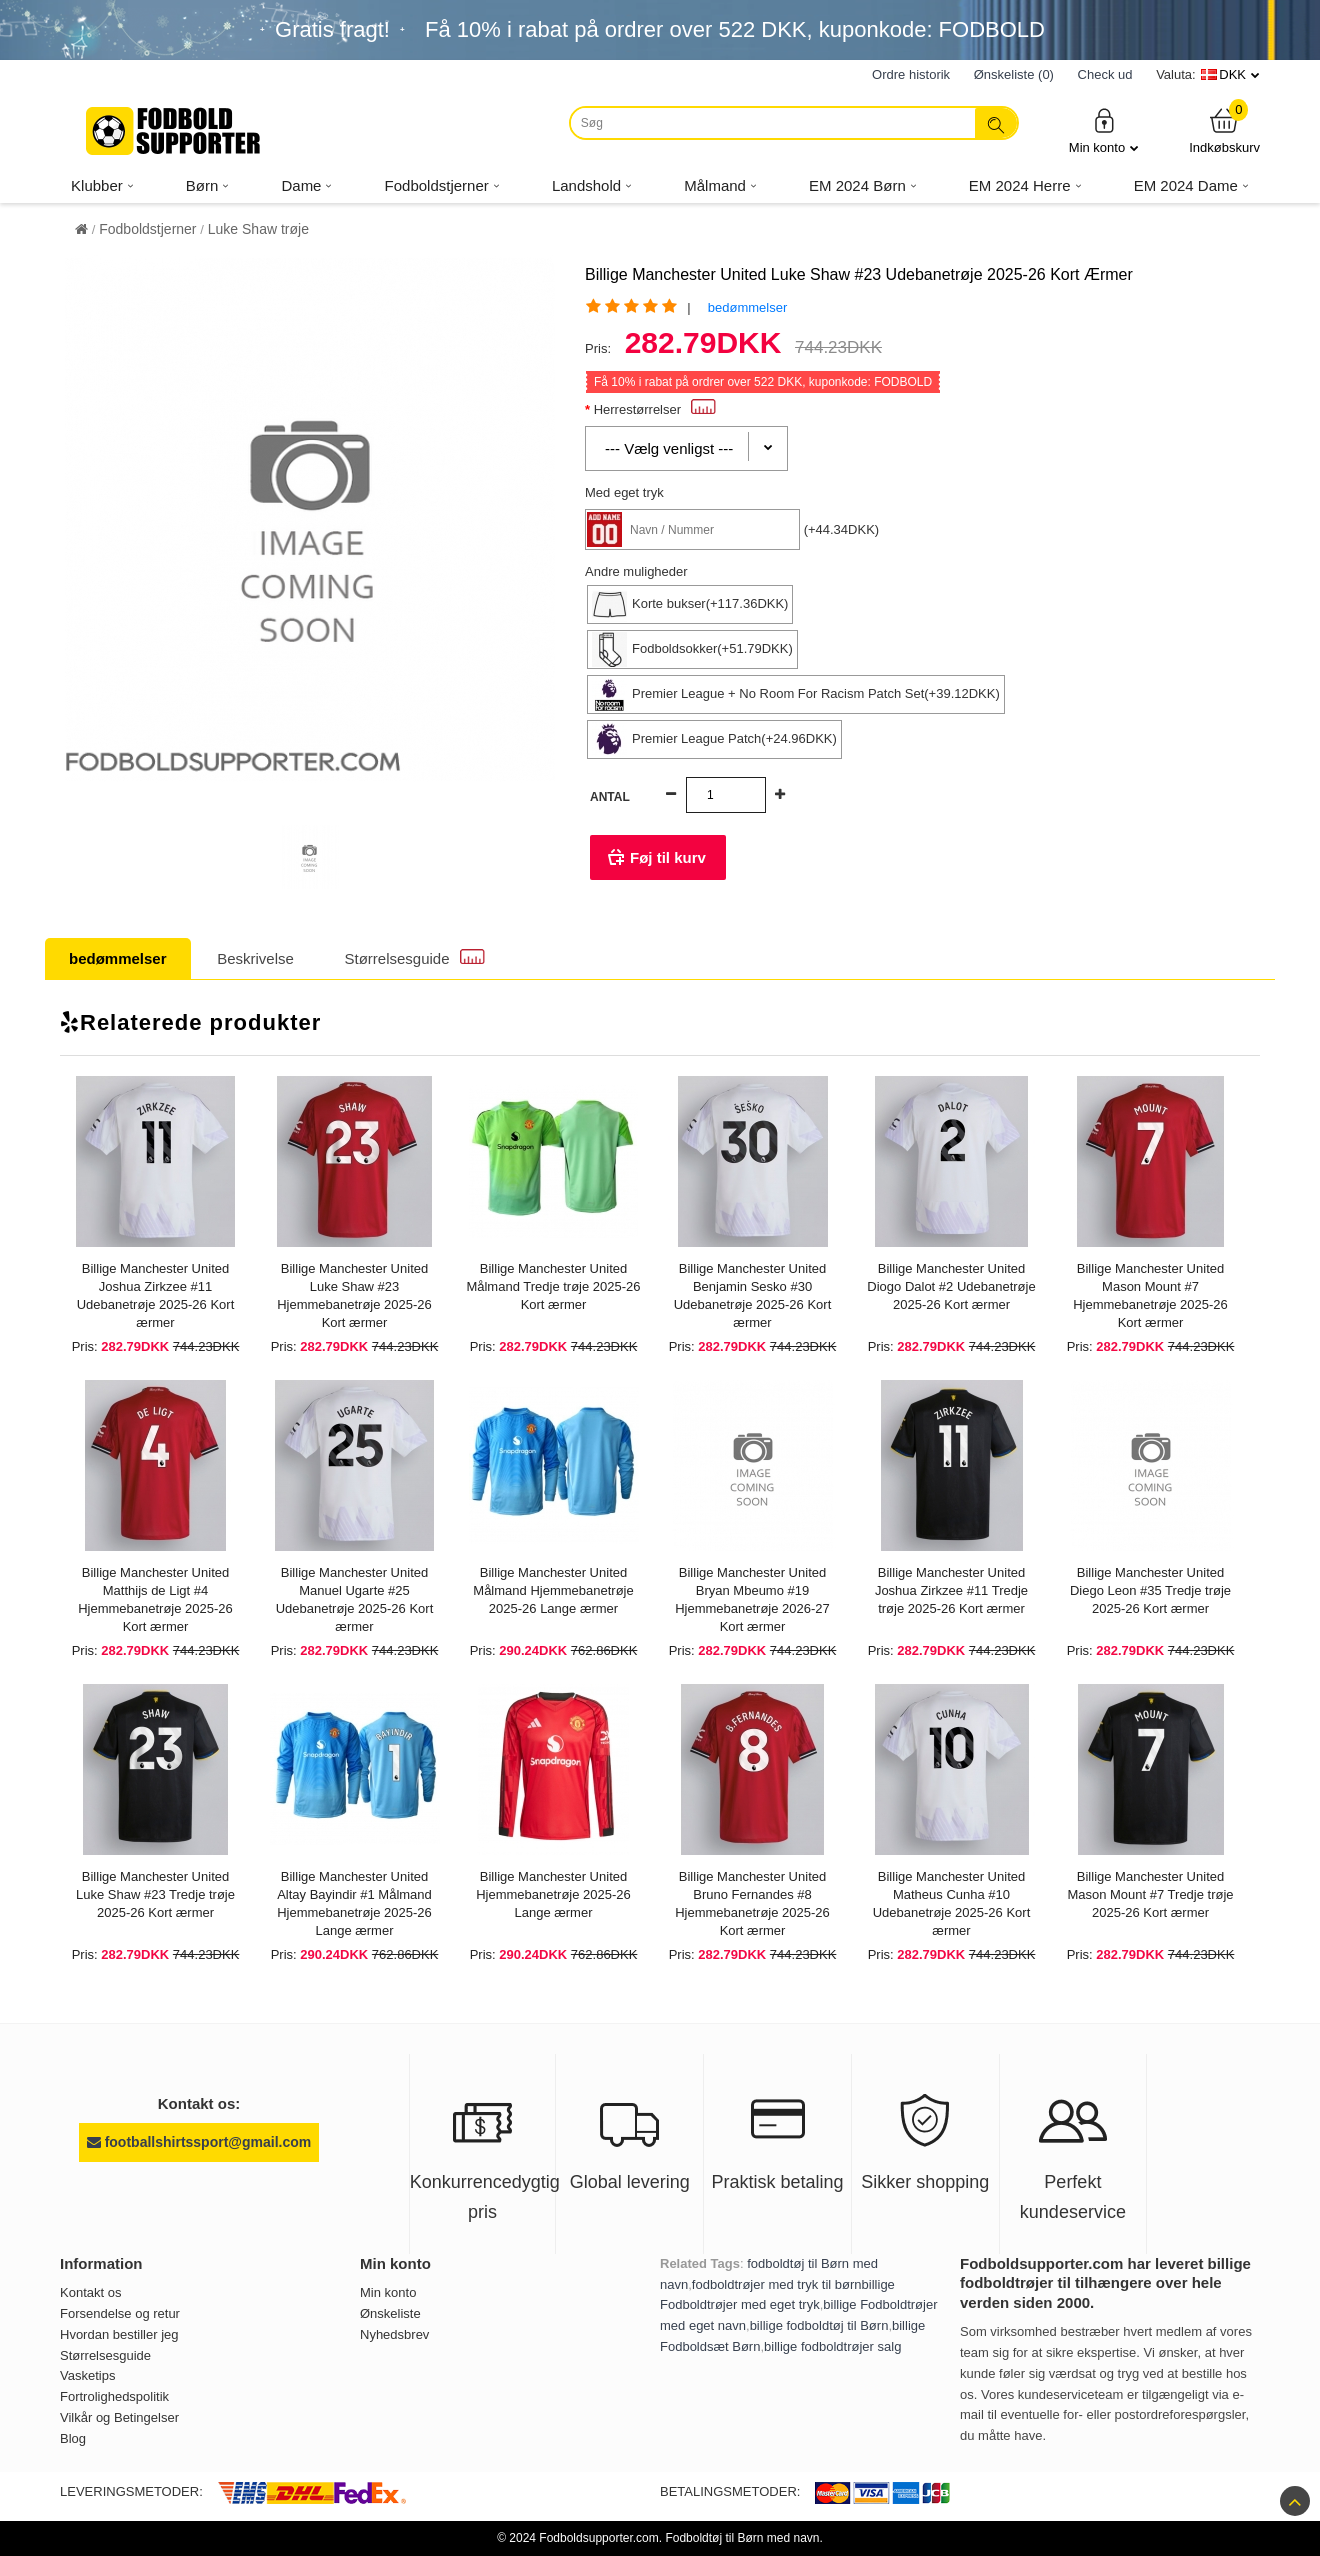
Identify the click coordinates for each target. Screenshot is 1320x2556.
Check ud (1105, 74)
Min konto (1104, 130)
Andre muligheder (636, 571)
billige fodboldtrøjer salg (832, 2346)
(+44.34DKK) (842, 529)
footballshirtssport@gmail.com (199, 2142)
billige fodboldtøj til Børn (819, 2325)
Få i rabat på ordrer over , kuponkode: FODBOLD (735, 29)
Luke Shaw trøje (258, 229)
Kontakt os (90, 2292)
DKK (1232, 74)
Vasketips (87, 2375)
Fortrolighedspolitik (114, 2396)
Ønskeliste (390, 2313)
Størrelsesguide (415, 958)
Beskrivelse (255, 958)
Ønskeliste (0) (1014, 74)
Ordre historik (911, 74)
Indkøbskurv (1224, 130)
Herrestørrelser (655, 409)
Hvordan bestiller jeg (119, 2334)
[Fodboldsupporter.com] (175, 131)
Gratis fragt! (332, 29)
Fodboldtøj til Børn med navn (742, 2538)
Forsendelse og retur (120, 2313)
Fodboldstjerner (147, 229)
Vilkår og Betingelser (119, 2417)
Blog (73, 2438)
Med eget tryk (624, 492)
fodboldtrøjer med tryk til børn (777, 2284)
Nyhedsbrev (394, 2334)
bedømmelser (747, 307)
